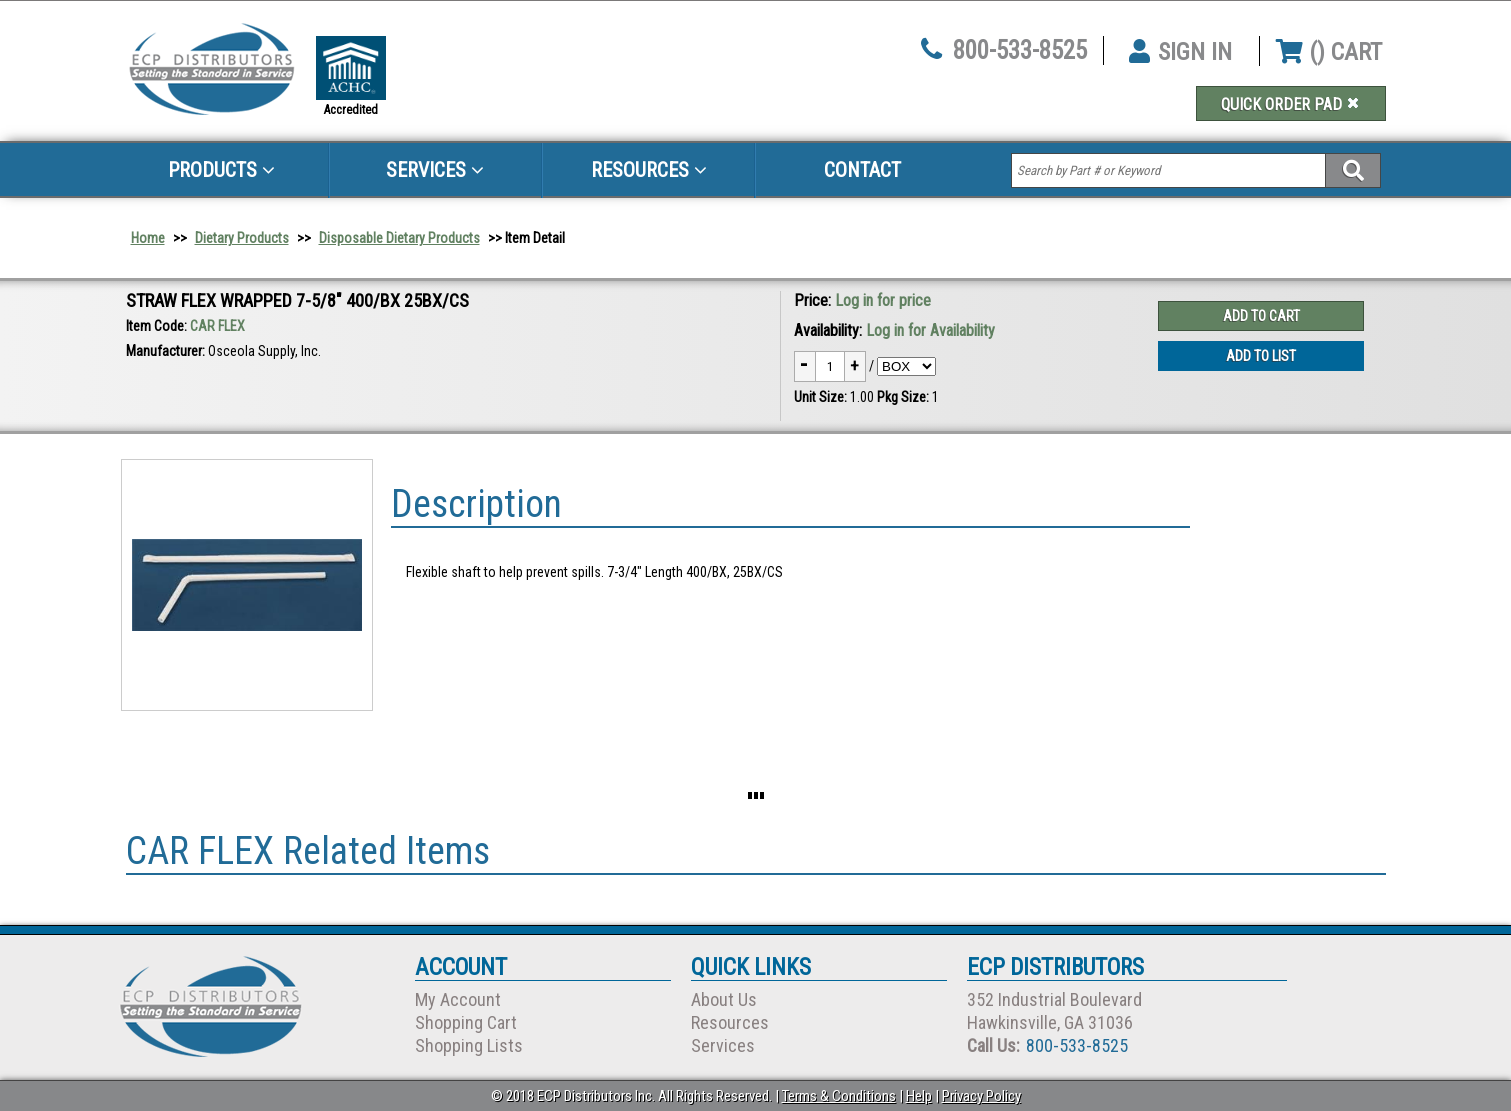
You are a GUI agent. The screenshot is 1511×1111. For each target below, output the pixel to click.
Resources (649, 170)
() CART (1329, 52)
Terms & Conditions (839, 1096)
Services (435, 170)
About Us (724, 999)
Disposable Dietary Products (399, 238)
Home (148, 238)
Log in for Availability (930, 330)
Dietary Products (242, 238)
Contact (862, 170)
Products (221, 170)
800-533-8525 (1020, 50)
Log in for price (883, 300)
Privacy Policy (981, 1096)
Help (919, 1096)
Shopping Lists (469, 1045)
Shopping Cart (466, 1022)
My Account (458, 999)
